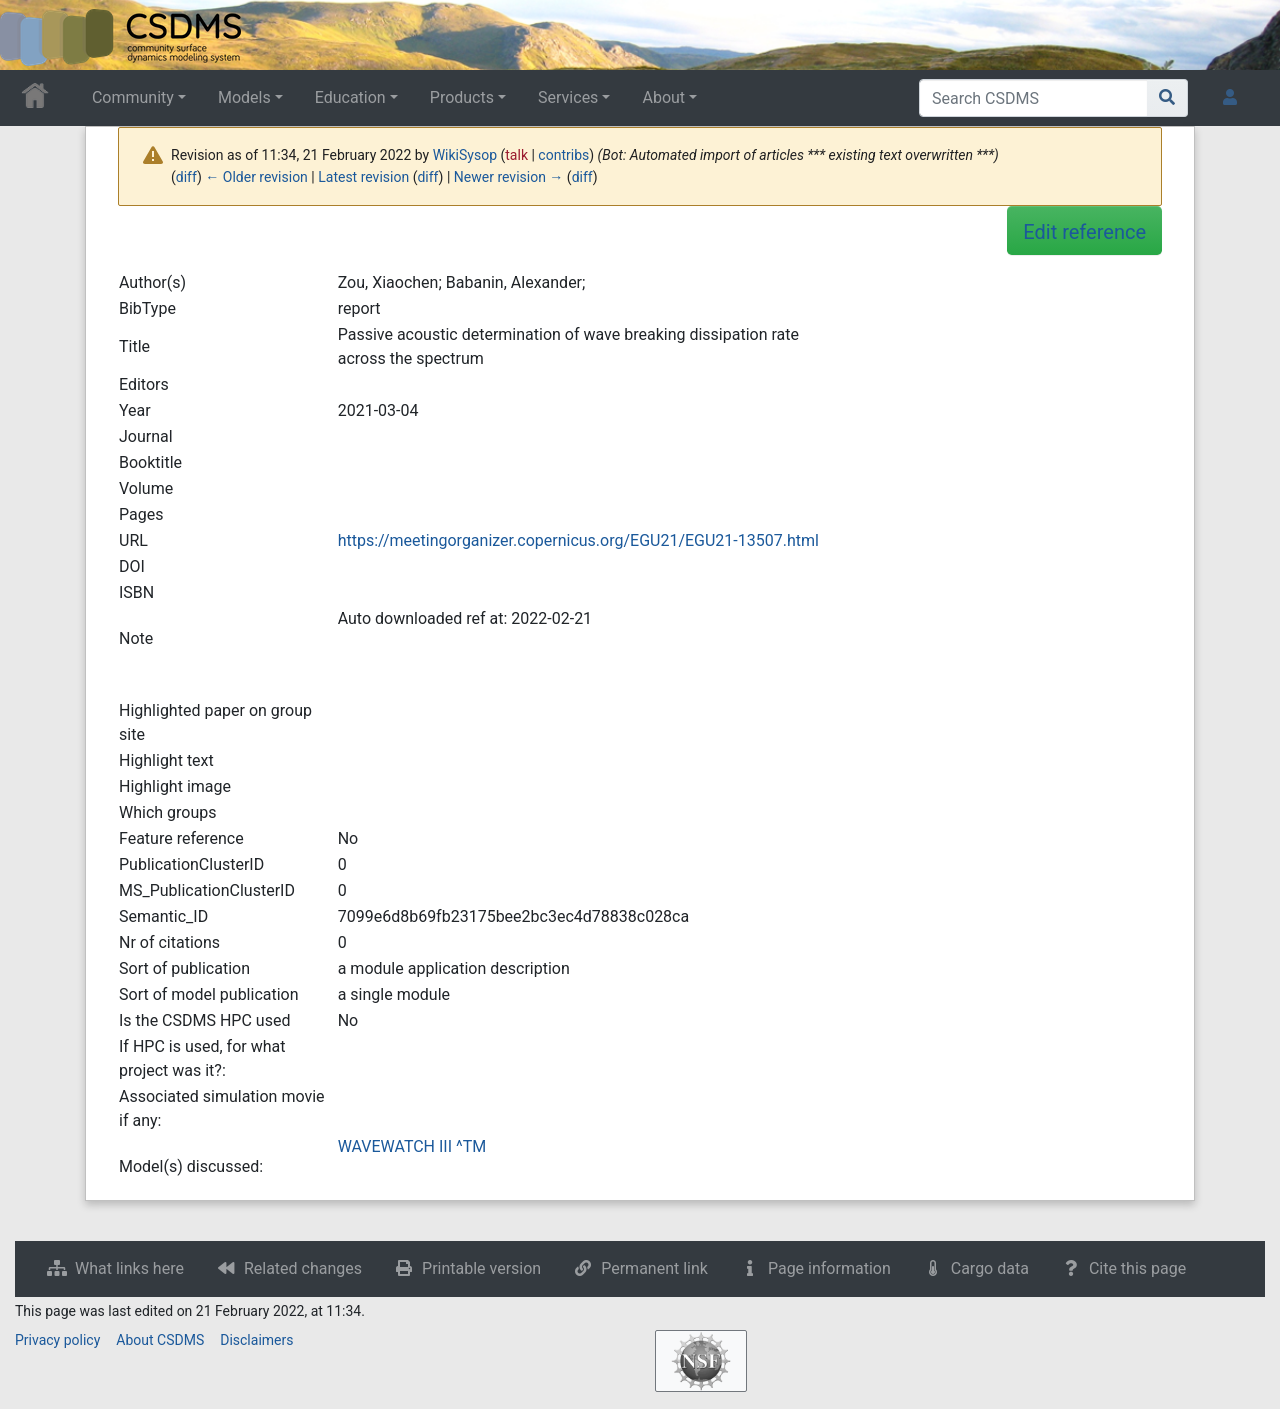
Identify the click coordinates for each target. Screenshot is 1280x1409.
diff (186, 177)
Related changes (303, 1268)
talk (516, 155)
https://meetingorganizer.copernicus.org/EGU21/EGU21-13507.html (578, 540)
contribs (563, 155)
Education (350, 97)
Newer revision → (509, 177)
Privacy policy (57, 1340)
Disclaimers (256, 1340)
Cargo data (990, 1268)
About (663, 97)
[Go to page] (1167, 98)
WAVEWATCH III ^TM (412, 1146)
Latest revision (363, 177)
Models (244, 97)
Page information (829, 1268)
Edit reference (1084, 232)
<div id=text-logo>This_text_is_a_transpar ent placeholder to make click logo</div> (32, 35)
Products (462, 97)
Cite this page (1137, 1268)
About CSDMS (160, 1340)
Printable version (481, 1268)
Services (568, 97)
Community (133, 97)
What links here (129, 1268)
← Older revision (256, 177)
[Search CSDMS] (1033, 98)
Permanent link (654, 1268)
